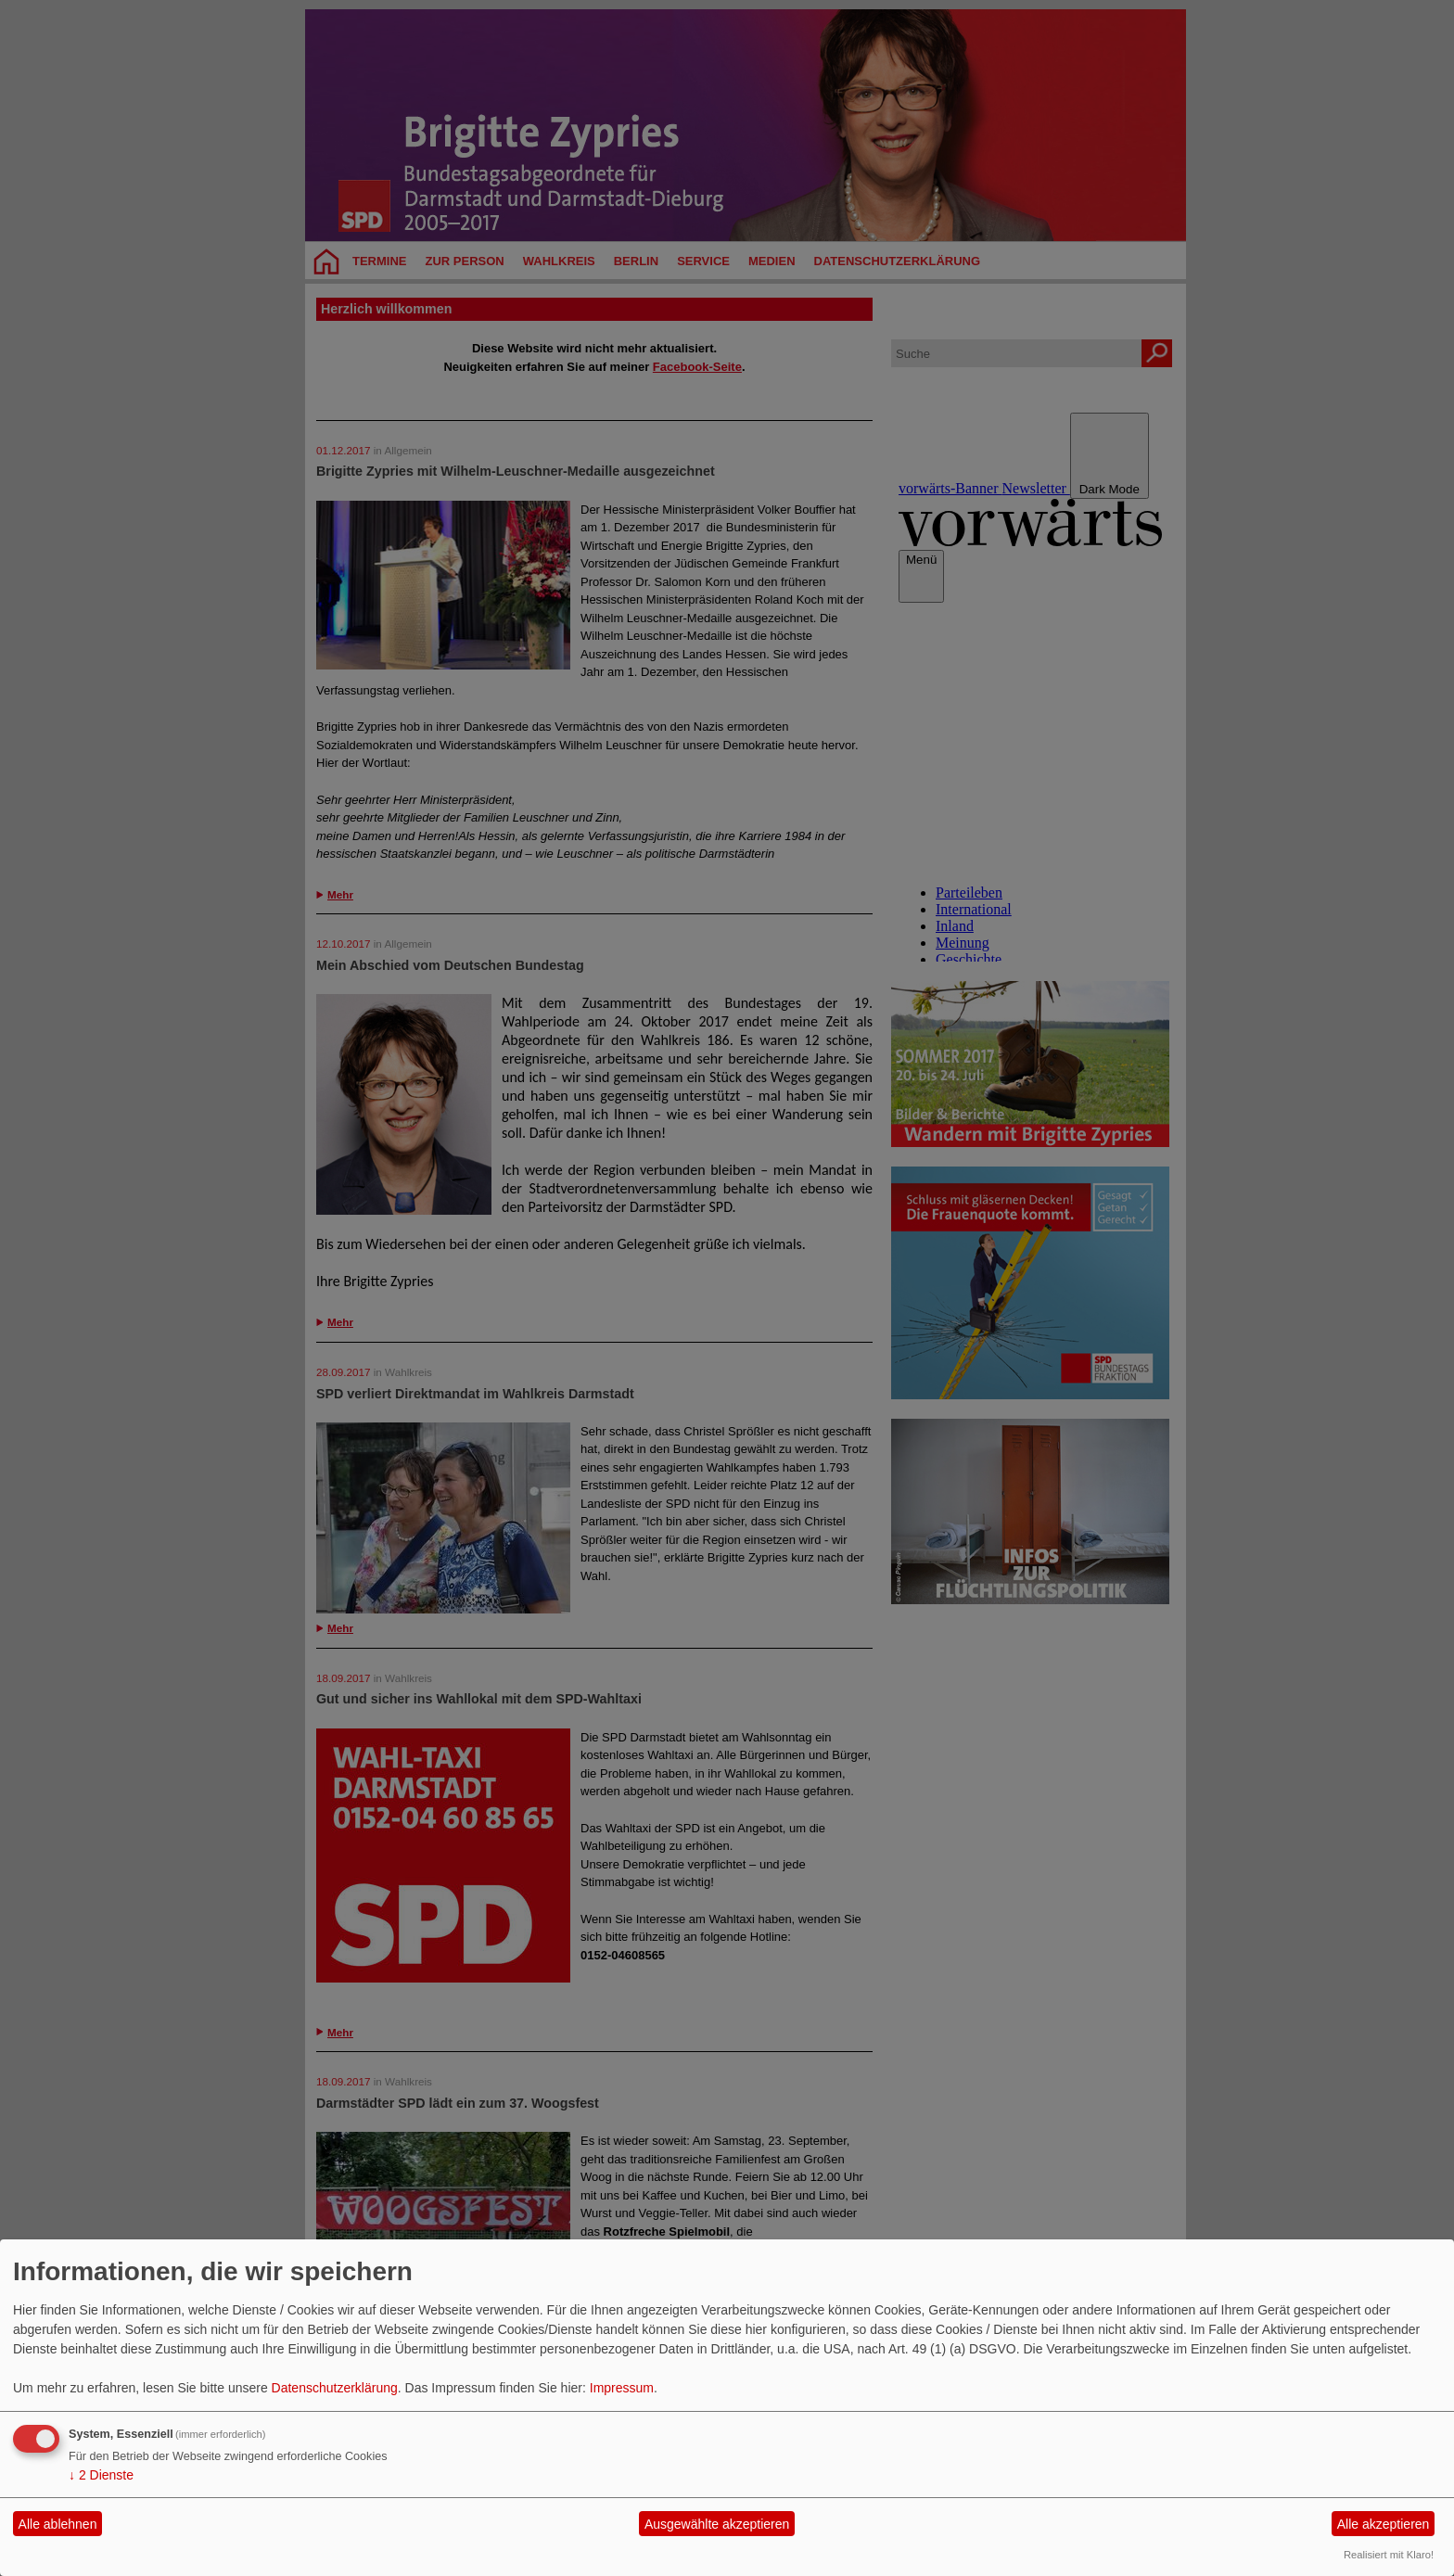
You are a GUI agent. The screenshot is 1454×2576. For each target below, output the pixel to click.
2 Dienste (101, 2475)
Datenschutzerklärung (335, 2387)
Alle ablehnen (58, 2524)
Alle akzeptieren (1383, 2524)
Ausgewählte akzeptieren (716, 2524)
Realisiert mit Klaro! (1389, 2554)
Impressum (622, 2387)
